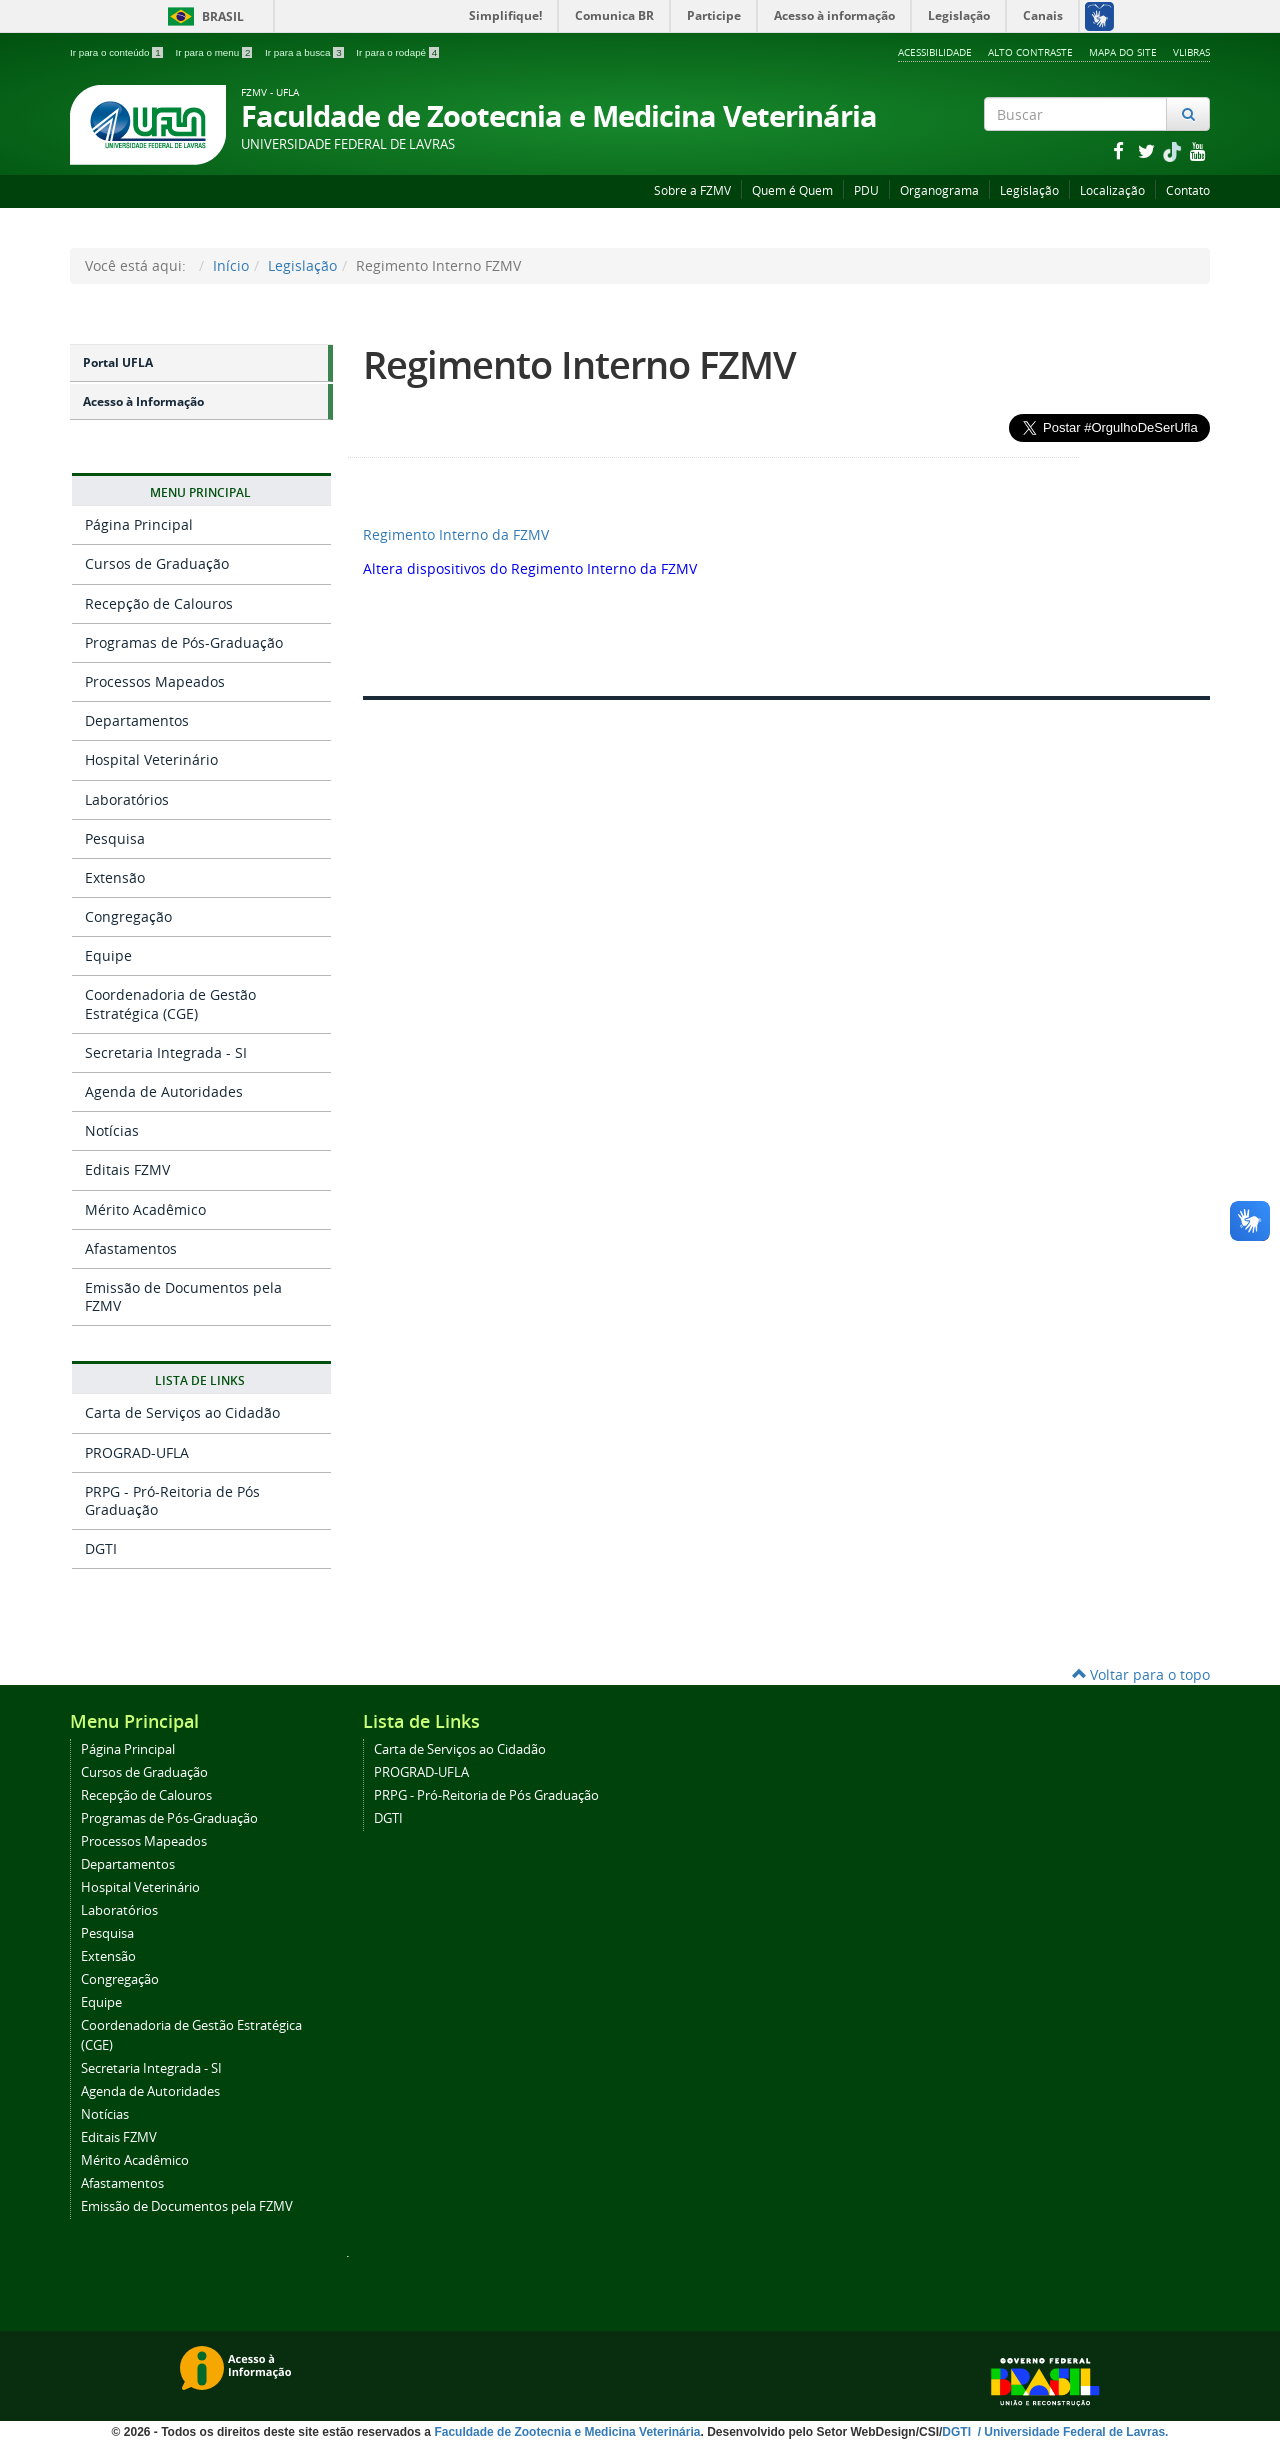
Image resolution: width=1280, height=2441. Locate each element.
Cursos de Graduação (157, 563)
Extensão (115, 877)
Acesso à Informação (143, 401)
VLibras (1191, 52)
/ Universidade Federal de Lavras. (1071, 2432)
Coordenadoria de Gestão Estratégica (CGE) (170, 1003)
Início (231, 265)
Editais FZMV (127, 1169)
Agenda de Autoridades (164, 1091)
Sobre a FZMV (692, 190)
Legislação (1029, 190)
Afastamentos (131, 1248)
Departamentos (137, 720)
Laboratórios (127, 799)
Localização (1112, 190)
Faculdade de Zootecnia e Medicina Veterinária (567, 2432)
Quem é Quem (792, 190)
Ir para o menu (215, 52)
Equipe (108, 955)
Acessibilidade (935, 52)
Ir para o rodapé (397, 52)
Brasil (202, 16)
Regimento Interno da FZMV (456, 534)
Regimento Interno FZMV (579, 364)
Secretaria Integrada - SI (166, 1052)
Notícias (112, 1130)
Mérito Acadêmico (145, 1209)
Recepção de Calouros (159, 603)
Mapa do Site (1123, 52)
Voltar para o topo (1141, 1674)
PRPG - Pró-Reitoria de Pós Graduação (172, 1500)
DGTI (101, 1548)
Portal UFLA (118, 362)
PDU (866, 190)
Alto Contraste (1030, 52)
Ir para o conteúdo (117, 52)
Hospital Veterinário (151, 759)
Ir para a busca (305, 52)
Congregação (128, 916)
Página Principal (139, 524)
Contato (1188, 190)
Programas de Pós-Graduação (184, 642)
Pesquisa (115, 838)
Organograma (939, 190)
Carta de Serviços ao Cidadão (182, 1412)
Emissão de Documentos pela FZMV (183, 1296)
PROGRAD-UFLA (137, 1452)
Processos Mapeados (155, 681)
